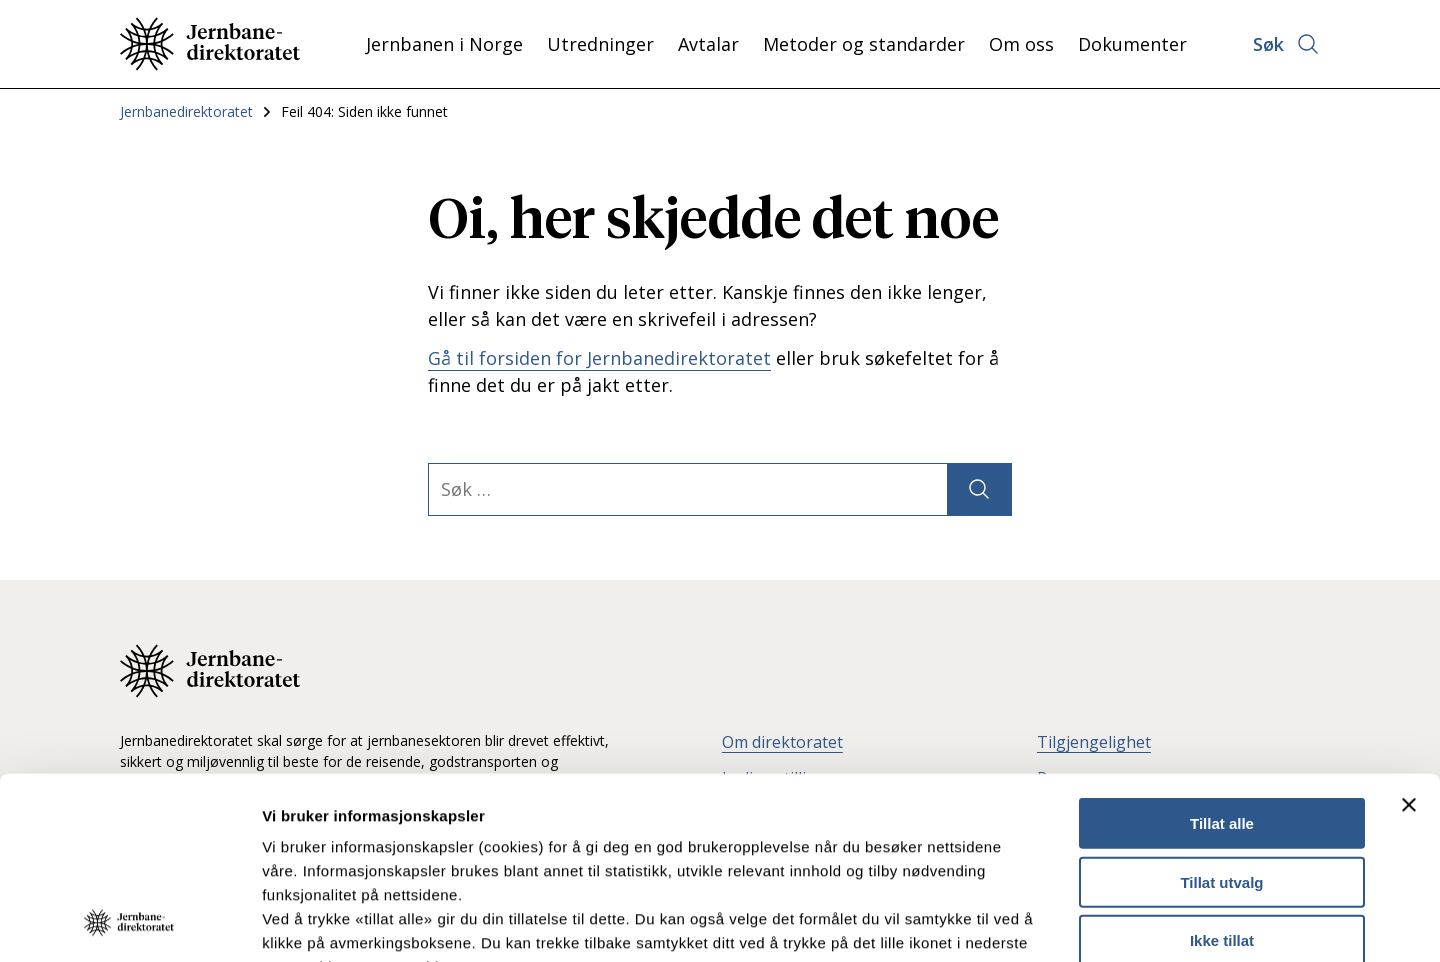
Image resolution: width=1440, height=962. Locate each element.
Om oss (1021, 44)
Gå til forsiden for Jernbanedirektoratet (599, 358)
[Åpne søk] (1286, 44)
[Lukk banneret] (1409, 635)
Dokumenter (1132, 44)
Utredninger (600, 44)
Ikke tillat (1222, 770)
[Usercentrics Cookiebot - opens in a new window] (129, 923)
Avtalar (708, 44)
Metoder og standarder (864, 44)
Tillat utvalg (1221, 711)
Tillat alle (1222, 653)
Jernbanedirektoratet (186, 111)
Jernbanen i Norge (444, 44)
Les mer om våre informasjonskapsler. (407, 844)
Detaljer (1065, 922)
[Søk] (979, 489)
